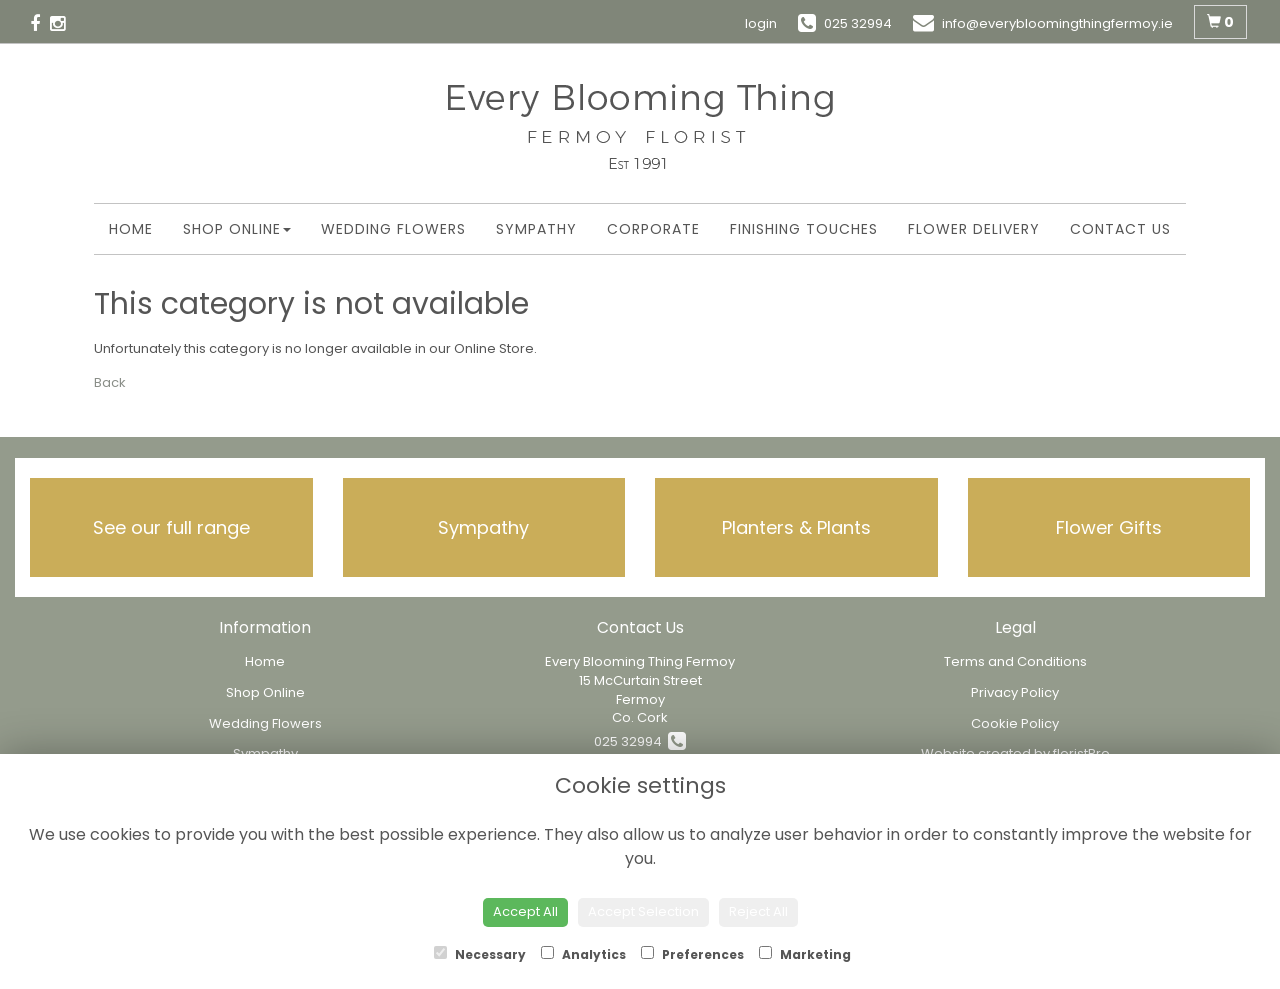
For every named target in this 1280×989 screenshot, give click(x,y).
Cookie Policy (1015, 723)
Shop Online (237, 229)
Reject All (758, 911)
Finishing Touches (804, 229)
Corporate (653, 229)
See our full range (171, 527)
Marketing (805, 954)
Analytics (583, 954)
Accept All (525, 911)
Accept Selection (643, 911)
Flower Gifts (1109, 527)
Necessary (480, 954)
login (761, 23)
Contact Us (1120, 229)
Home (131, 229)
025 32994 (640, 741)
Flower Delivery (974, 229)
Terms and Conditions (1015, 661)
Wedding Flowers (393, 229)
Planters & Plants (796, 527)
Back (110, 382)
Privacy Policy (1015, 692)
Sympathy (536, 229)
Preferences (692, 954)
